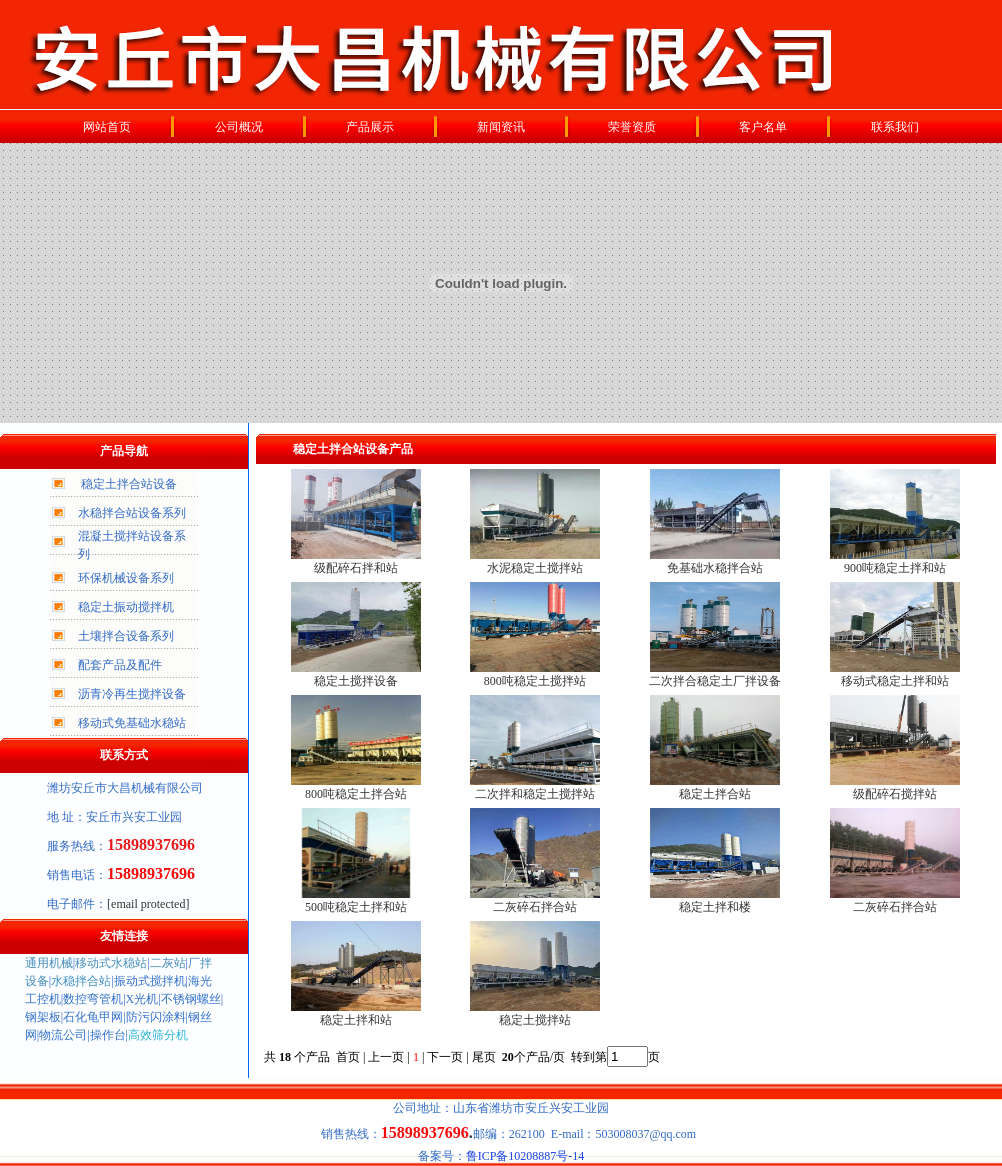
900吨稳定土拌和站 (895, 568)
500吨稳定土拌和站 (356, 907)
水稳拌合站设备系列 (132, 513)
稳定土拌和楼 (715, 907)
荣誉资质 (632, 127)
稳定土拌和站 (356, 1020)
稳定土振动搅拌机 (126, 607)
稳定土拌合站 (715, 794)
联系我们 (895, 127)
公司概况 (239, 127)
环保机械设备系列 (126, 578)
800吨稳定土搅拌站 (535, 681)
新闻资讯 (501, 127)
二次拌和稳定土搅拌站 (535, 794)
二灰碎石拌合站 (535, 907)
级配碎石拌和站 (356, 568)
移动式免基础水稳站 (132, 723)
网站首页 (107, 127)
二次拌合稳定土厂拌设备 (715, 681)
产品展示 (370, 127)
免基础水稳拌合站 (715, 568)
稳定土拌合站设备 (129, 484)
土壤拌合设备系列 (126, 636)
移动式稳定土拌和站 (895, 681)
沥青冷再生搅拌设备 (132, 694)
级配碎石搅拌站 (895, 794)
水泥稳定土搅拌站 (535, 568)
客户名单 (763, 127)
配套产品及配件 (120, 665)
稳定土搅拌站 (535, 1020)
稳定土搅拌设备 (356, 681)
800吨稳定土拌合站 (356, 794)
